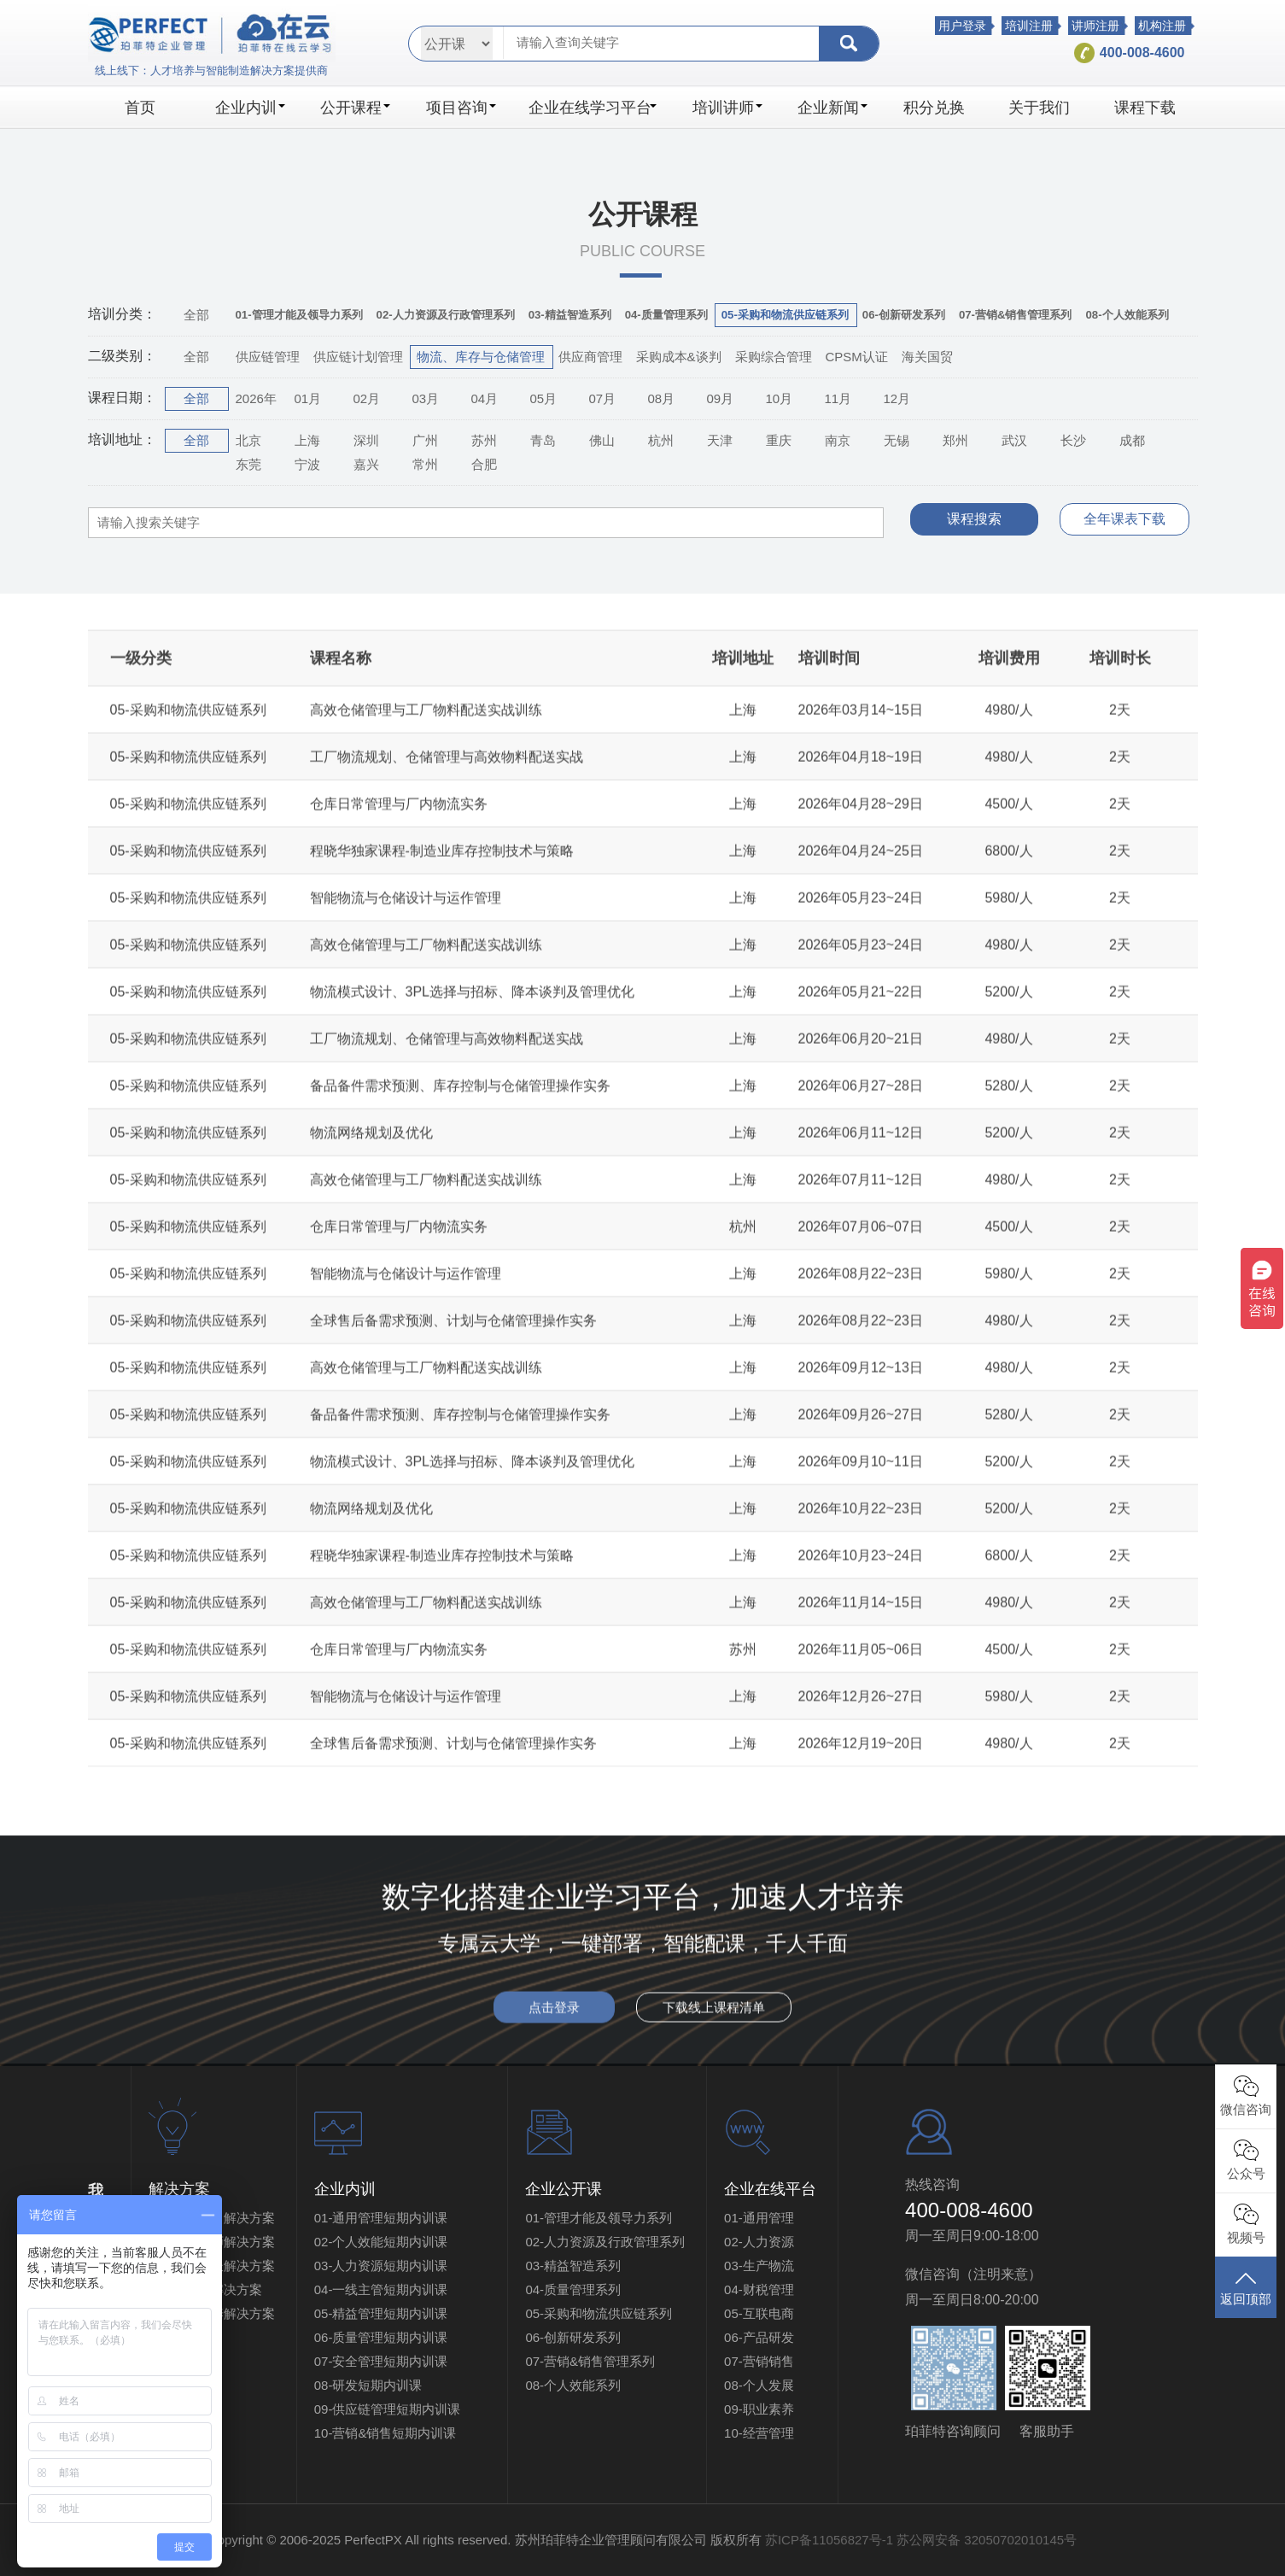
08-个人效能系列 (573, 2385)
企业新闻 (832, 107)
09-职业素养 (759, 2409)
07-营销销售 (759, 2361)
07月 (602, 398)
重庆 (778, 440)
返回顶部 (1245, 2287)
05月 (544, 398)
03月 (426, 398)
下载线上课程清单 (714, 2020)
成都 (1132, 440)
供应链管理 (268, 356)
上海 (307, 440)
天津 (720, 440)
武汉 (1014, 440)
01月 (308, 398)
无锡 (896, 440)
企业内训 (250, 107)
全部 (196, 314)
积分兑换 (934, 107)
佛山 (602, 440)
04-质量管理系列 (573, 2289)
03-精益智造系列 (573, 2265)
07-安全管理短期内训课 (381, 2361)
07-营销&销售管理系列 (590, 2361)
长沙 (1073, 440)
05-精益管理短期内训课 (381, 2313)
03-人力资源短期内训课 (381, 2265)
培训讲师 (727, 107)
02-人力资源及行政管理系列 (605, 2241)
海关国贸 (927, 356)
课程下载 (1145, 107)
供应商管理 (590, 356)
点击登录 (554, 2020)
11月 (838, 398)
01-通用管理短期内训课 (381, 2217)
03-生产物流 (759, 2265)
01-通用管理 (759, 2217)
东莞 (248, 464)
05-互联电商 (759, 2313)
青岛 (543, 440)
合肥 (484, 464)
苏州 (484, 440)
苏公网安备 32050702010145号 (987, 2539)
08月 (661, 398)
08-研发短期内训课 (368, 2385)
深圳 (366, 440)
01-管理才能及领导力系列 (598, 2217)
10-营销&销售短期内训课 (385, 2433)
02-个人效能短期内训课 (381, 2241)
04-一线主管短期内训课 (381, 2289)
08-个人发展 (759, 2385)
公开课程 (355, 107)
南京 (837, 440)
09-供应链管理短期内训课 (400, 2409)
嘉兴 (366, 464)
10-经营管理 (759, 2433)
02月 (367, 398)
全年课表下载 (1124, 519)
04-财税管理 (759, 2289)
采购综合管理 (773, 356)
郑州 (955, 440)
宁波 (307, 464)
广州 (425, 440)
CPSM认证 (857, 356)
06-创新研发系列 (573, 2337)
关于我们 (1039, 107)
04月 (485, 398)
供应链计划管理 (358, 356)
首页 (140, 107)
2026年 (256, 398)
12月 (897, 398)
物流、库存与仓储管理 (481, 356)
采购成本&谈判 (678, 356)
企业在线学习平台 (593, 107)
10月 (779, 398)
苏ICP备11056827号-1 (829, 2539)
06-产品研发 (759, 2337)
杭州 (661, 440)
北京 (248, 440)
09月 (720, 398)
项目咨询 (461, 107)
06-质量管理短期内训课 (381, 2337)
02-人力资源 (759, 2241)
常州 (425, 464)
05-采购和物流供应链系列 (598, 2313)
